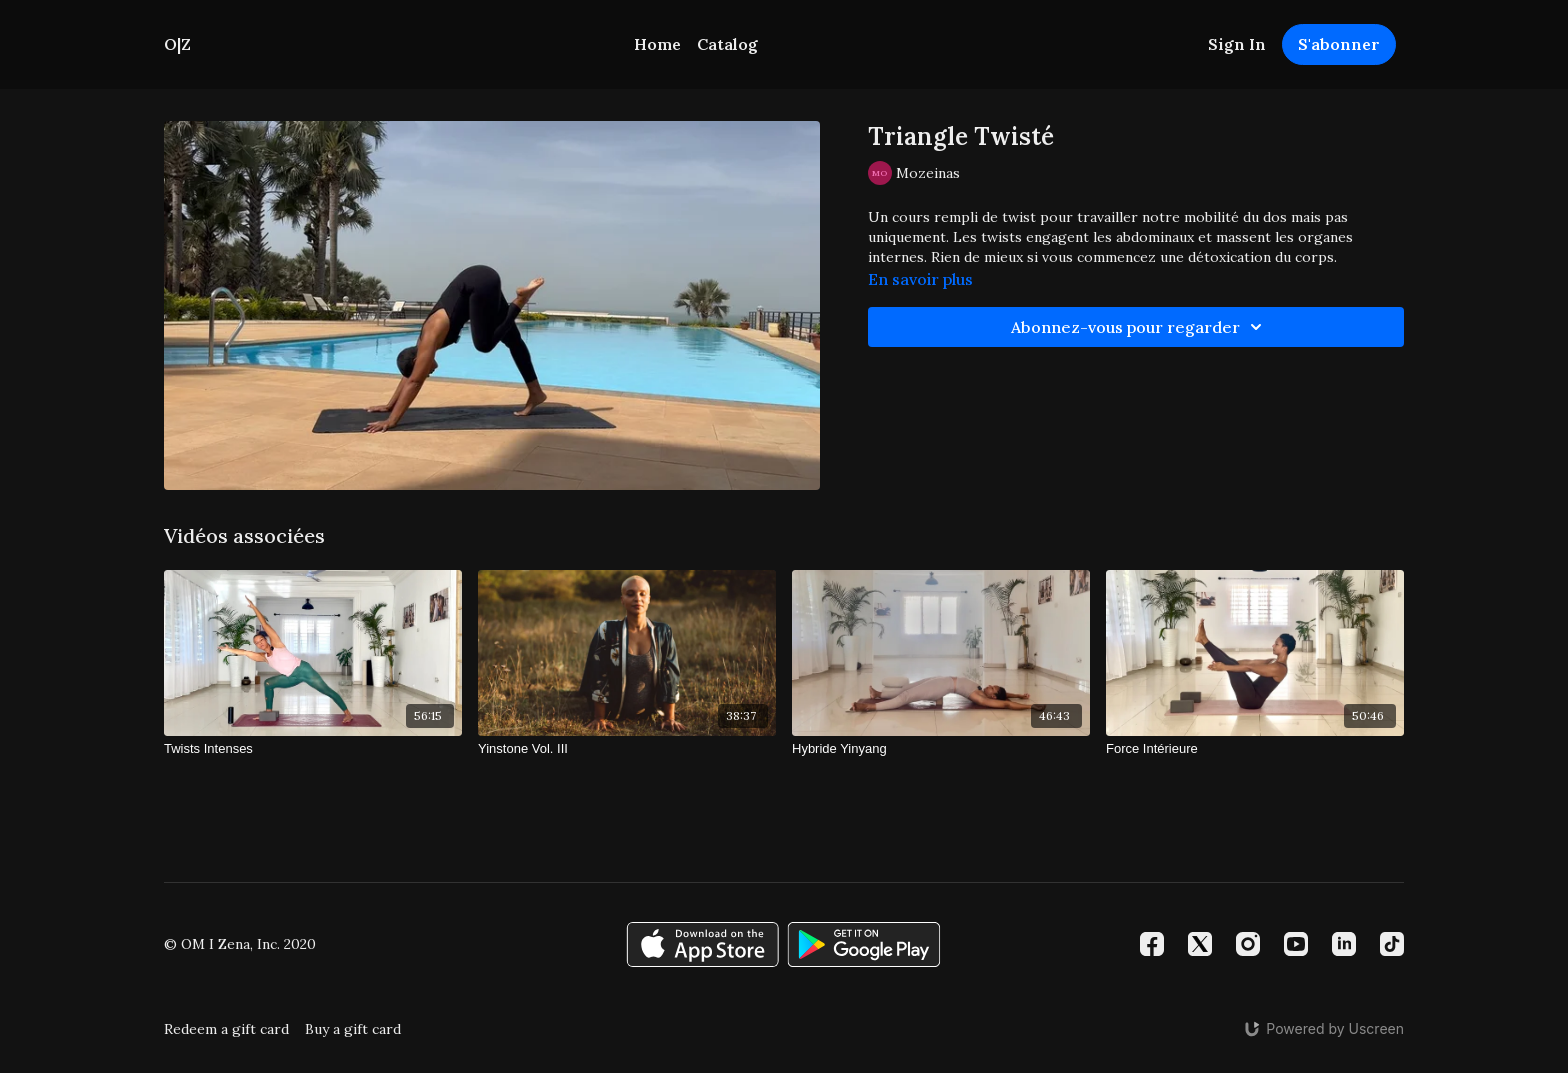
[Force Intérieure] (1255, 749)
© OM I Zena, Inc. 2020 (240, 944)
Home (657, 44)
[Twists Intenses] (313, 749)
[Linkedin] (1344, 944)
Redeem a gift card (226, 1029)
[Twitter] (1200, 944)
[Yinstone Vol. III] (627, 749)
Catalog (727, 44)
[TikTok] (1392, 944)
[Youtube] (1296, 944)
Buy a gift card (353, 1029)
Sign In (1237, 44)
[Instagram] (1248, 944)
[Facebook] (1152, 944)
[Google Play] (864, 944)
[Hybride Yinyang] (941, 749)
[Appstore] (702, 944)
